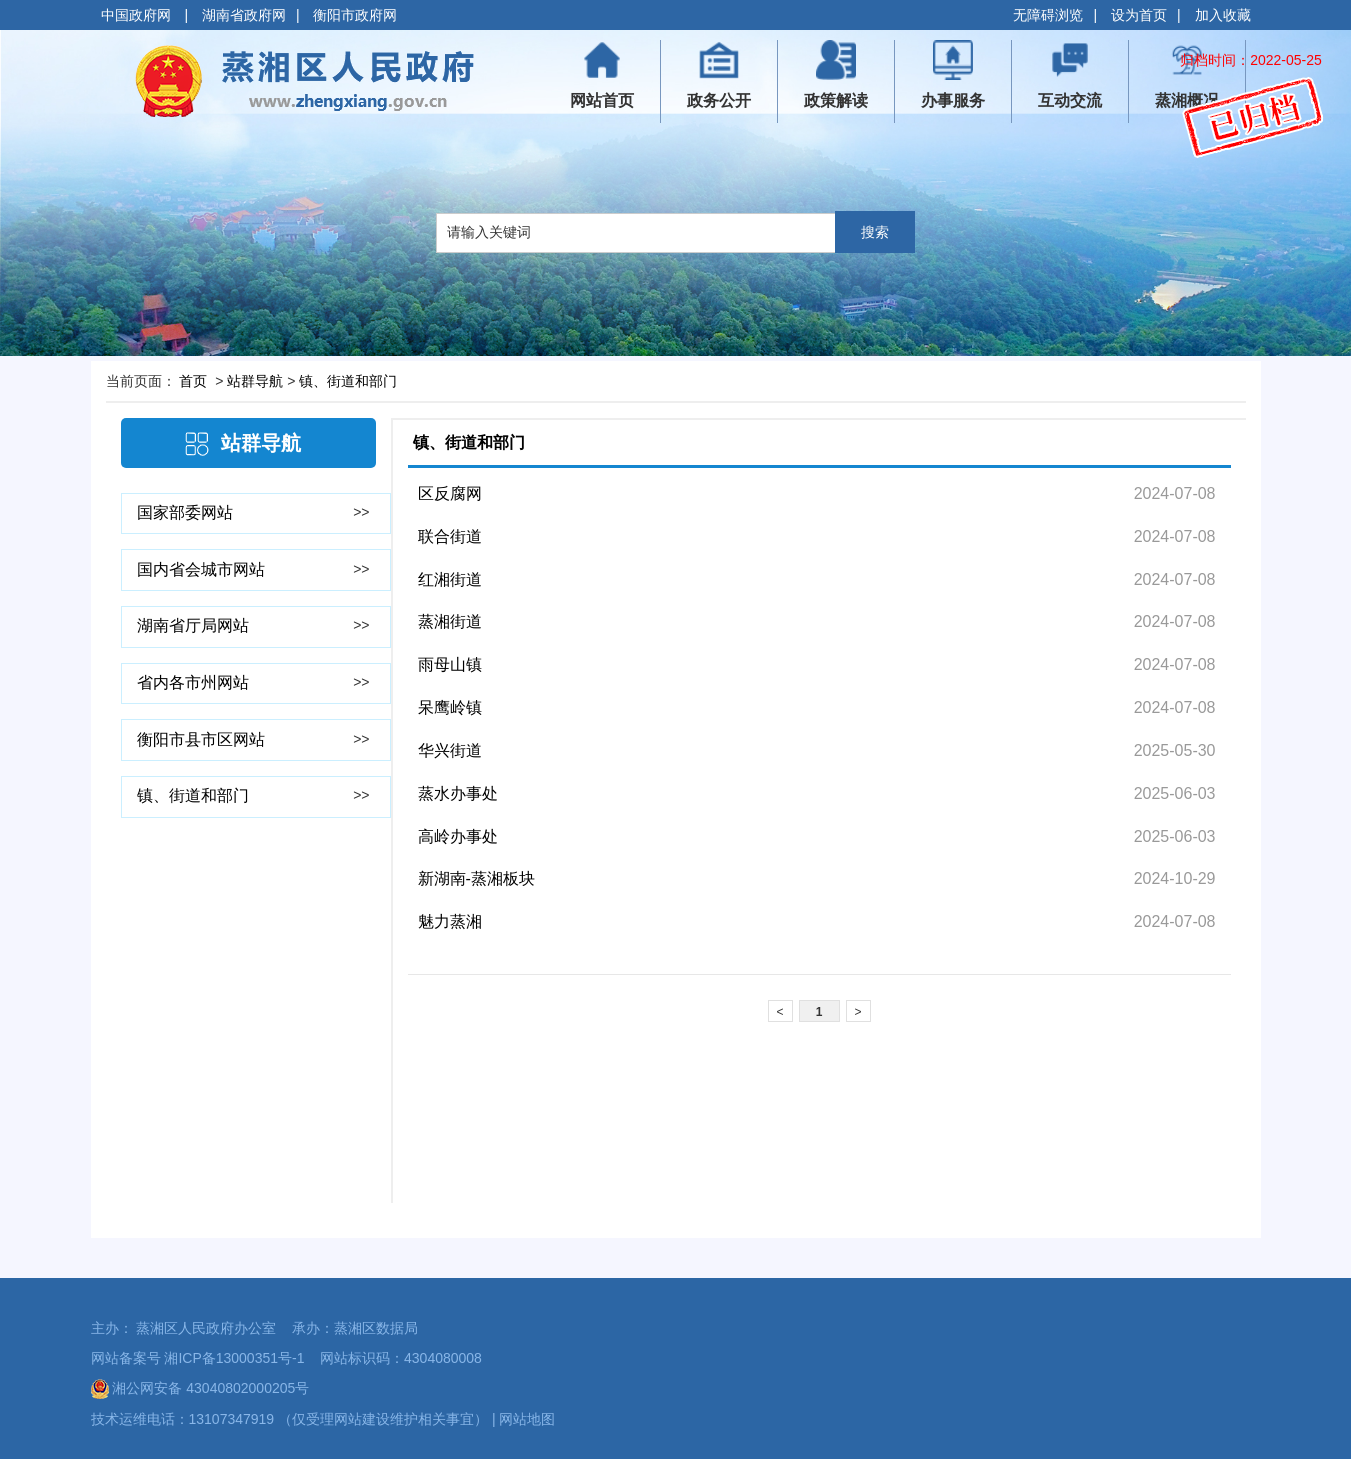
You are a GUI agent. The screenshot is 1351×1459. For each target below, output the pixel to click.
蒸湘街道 (450, 621)
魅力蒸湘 (450, 921)
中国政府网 (138, 15)
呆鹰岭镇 (450, 707)
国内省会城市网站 (201, 569)
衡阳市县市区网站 (201, 739)
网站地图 (527, 1419)
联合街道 (450, 536)
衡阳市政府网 (355, 15)
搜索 (875, 232)
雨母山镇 (450, 664)
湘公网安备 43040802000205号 (200, 1388)
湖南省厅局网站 (193, 625)
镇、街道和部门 (348, 381)
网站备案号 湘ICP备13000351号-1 (198, 1358)
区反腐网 (450, 493)
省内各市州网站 (193, 682)
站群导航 (255, 381)
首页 (193, 381)
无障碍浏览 (1048, 15)
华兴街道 (450, 750)
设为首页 (1139, 15)
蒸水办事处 (458, 793)
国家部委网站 (185, 512)
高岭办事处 (458, 836)
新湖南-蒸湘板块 (476, 878)
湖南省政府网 (244, 15)
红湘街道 (450, 579)
